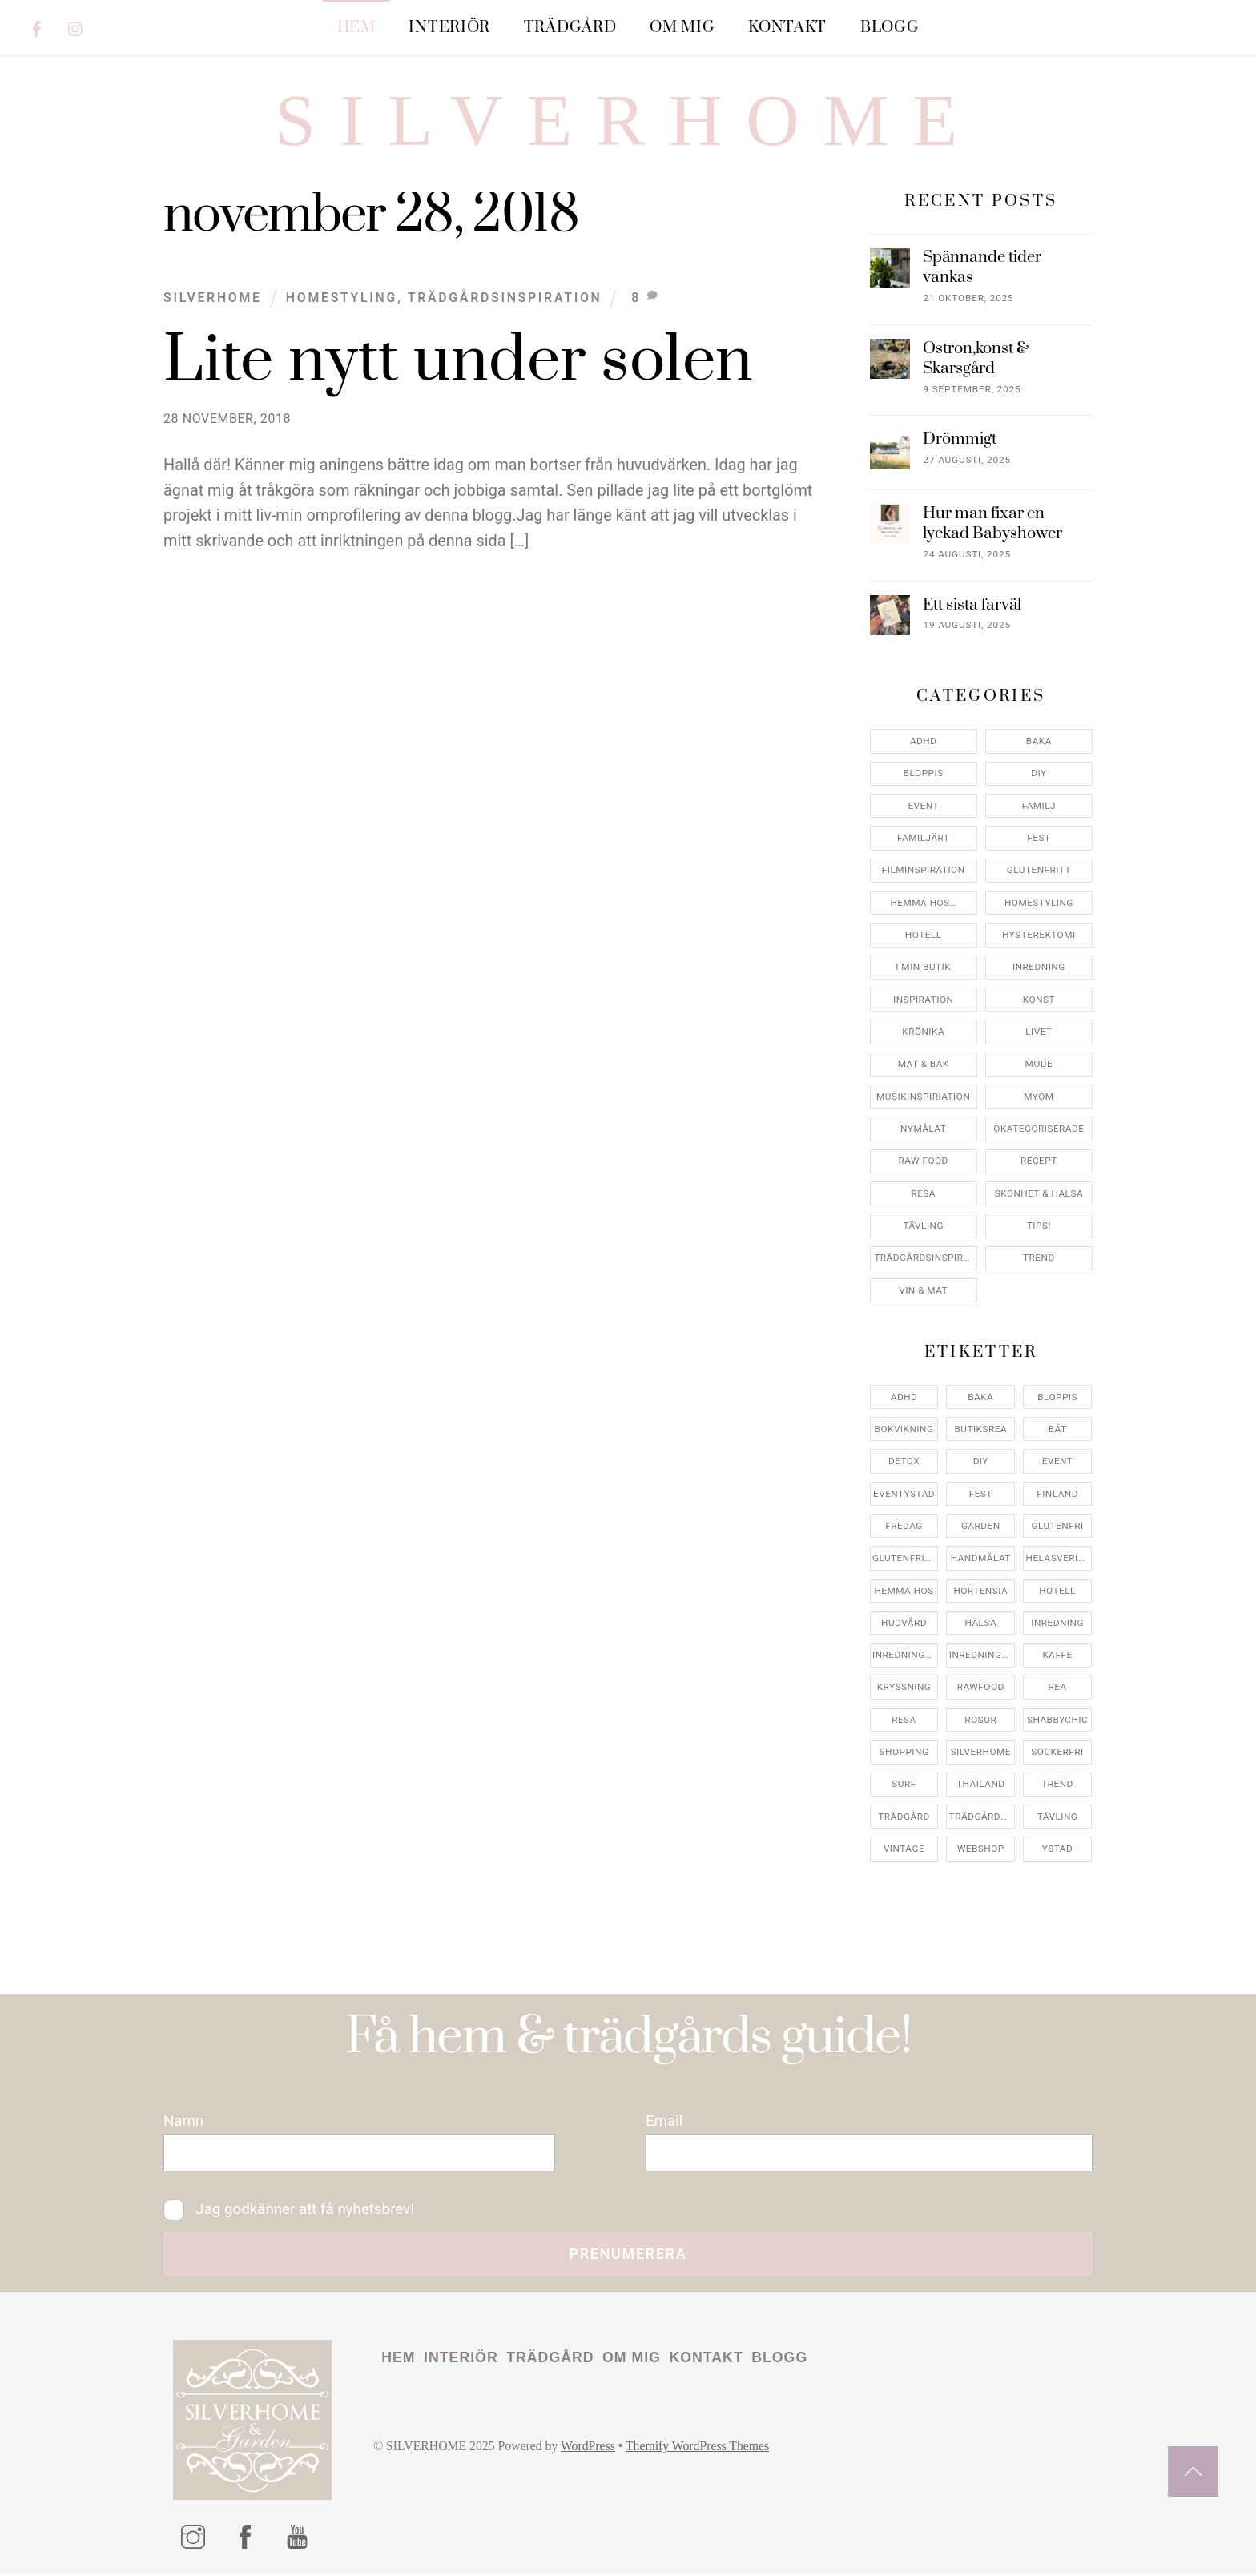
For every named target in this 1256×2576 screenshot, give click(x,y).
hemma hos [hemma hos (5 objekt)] (903, 1590)
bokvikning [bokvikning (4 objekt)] (904, 1429)
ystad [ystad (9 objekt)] (1057, 1849)
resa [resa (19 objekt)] (904, 1719)
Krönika (923, 1032)
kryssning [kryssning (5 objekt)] (904, 1687)
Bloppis (924, 773)
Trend (1039, 1258)
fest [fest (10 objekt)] (980, 1493)
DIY (1038, 773)
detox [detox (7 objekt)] (904, 1461)
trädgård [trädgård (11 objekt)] (903, 1816)
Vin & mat (923, 1290)
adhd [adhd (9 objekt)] (904, 1397)
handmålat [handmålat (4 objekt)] (981, 1558)
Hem (356, 27)
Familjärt (923, 838)
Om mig (682, 27)
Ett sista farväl (972, 605)
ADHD (923, 741)
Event (923, 805)
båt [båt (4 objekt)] (1058, 1429)
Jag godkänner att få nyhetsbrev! (289, 2210)
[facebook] (37, 25)
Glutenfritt (1039, 870)
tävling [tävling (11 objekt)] (1057, 1816)
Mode (1039, 1064)
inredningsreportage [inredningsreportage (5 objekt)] (982, 1655)
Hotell (923, 935)
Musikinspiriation (923, 1096)
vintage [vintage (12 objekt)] (904, 1849)
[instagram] (76, 25)
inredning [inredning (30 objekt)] (1057, 1622)
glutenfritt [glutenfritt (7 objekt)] (904, 1558)
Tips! (1039, 1226)
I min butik (923, 967)
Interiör (449, 27)
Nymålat (923, 1129)
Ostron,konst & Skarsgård (976, 359)
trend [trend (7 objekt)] (1057, 1784)
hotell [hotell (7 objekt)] (1057, 1590)
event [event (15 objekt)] (1057, 1461)
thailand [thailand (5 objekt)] (980, 1784)
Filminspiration (923, 870)
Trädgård (570, 27)
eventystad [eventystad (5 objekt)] (904, 1493)
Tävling (923, 1226)
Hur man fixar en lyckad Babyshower (992, 525)
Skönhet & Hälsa (1039, 1193)
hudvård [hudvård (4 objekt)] (904, 1622)
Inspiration (923, 999)
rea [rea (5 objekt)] (1058, 1687)
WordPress (589, 2449)
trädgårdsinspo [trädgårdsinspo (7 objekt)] (982, 1816)
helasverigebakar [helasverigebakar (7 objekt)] (1059, 1558)
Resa (923, 1193)
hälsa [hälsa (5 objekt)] (980, 1622)
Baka (1039, 741)
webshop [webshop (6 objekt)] (980, 1849)
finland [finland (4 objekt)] (1057, 1493)
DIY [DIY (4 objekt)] (980, 1461)
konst (1039, 999)
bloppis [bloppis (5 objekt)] (1057, 1397)
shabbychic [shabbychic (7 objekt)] (1057, 1719)
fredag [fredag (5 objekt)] (904, 1526)
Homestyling (341, 297)
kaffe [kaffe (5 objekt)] (1057, 1655)
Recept (1038, 1161)
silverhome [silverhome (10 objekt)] (981, 1752)
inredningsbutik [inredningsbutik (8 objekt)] (905, 1655)
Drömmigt (959, 440)
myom (1038, 1096)
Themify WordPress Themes (699, 2449)
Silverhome (212, 297)
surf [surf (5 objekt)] (904, 1784)
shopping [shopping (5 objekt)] (904, 1752)
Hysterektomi (1039, 935)
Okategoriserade (1038, 1129)
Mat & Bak (923, 1064)
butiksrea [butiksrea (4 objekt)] (980, 1429)
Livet (1038, 1032)
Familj (1039, 805)
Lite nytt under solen (458, 361)
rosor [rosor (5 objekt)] (980, 1719)
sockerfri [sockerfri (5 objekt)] (1057, 1752)
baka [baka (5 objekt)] (980, 1397)
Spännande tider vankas (982, 268)
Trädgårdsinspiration (505, 297)
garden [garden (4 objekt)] (980, 1526)
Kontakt (787, 27)
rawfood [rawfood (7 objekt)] (980, 1687)
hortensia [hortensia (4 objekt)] (980, 1590)
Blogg (890, 27)
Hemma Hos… (923, 902)
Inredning (1038, 967)
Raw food (923, 1161)
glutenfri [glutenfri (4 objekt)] (1057, 1526)
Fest (1038, 838)
